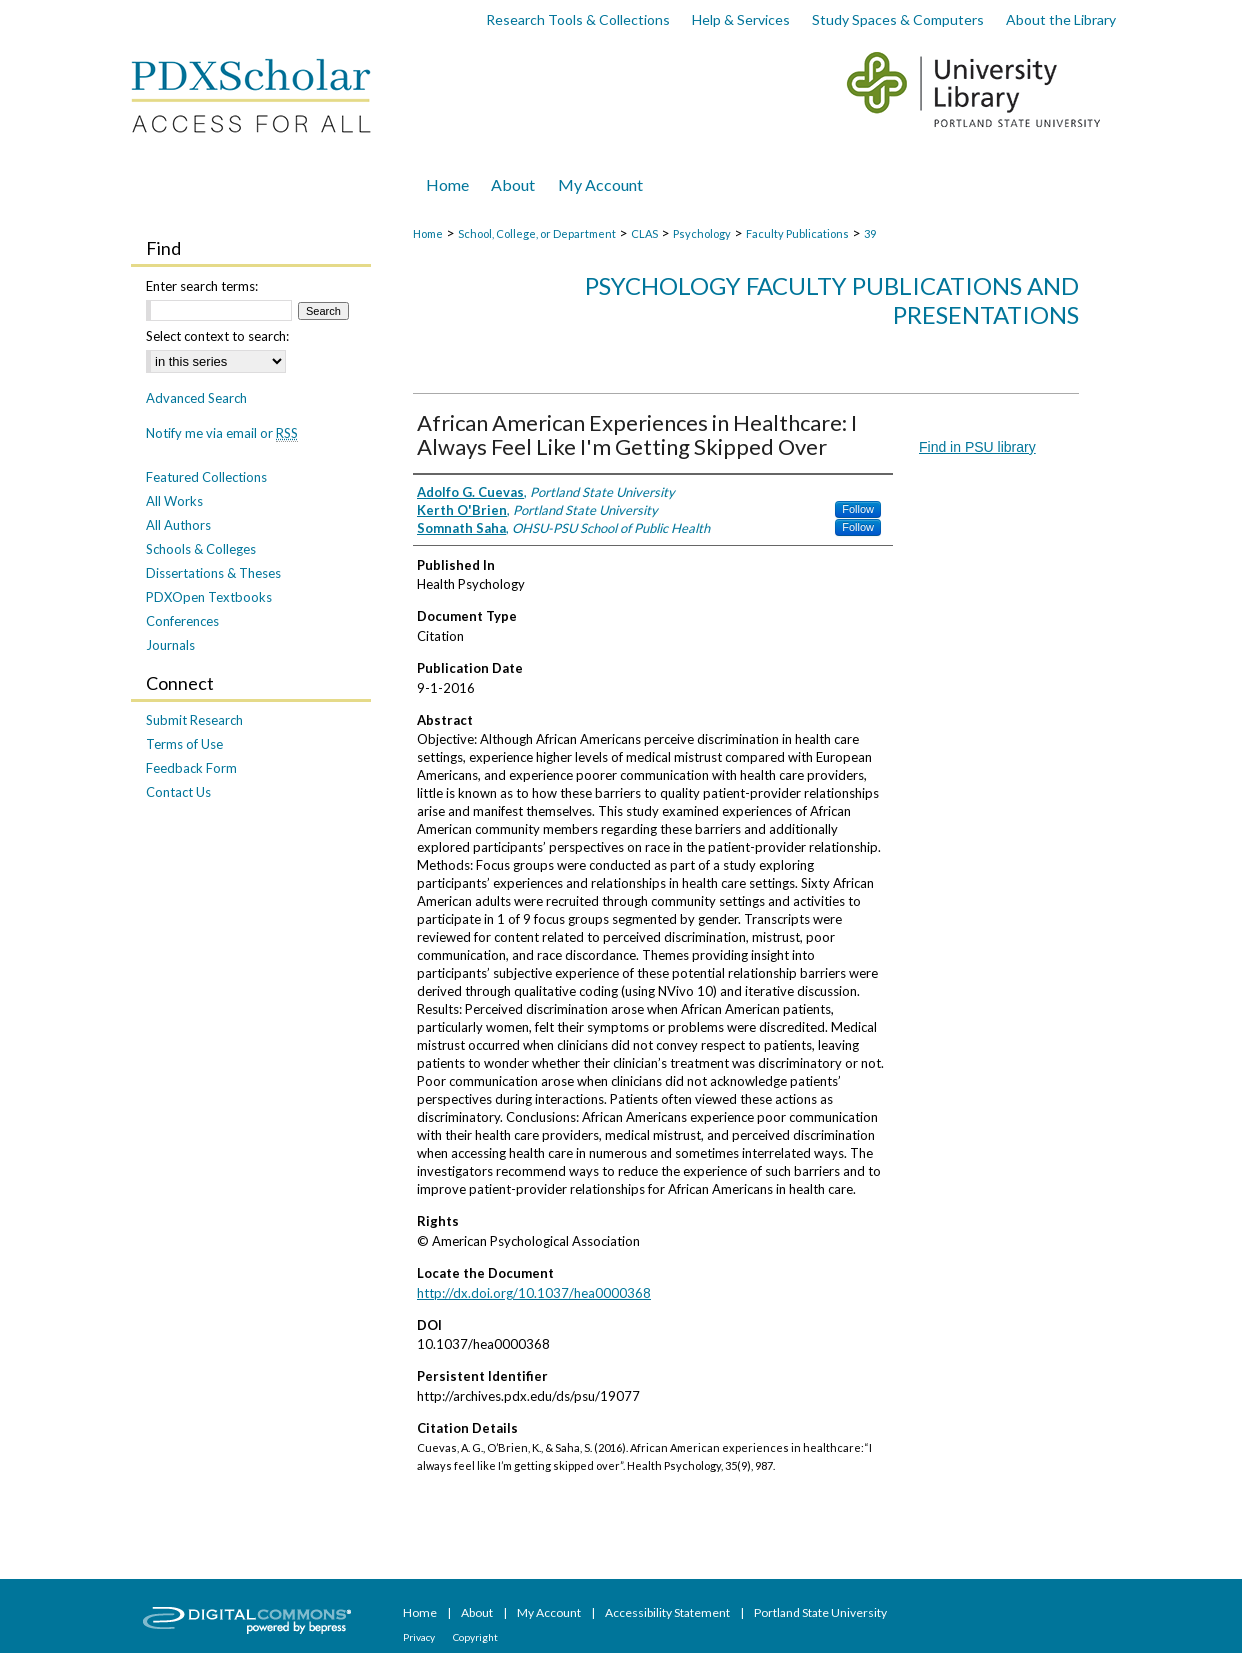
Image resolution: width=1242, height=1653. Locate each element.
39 (870, 233)
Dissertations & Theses (213, 573)
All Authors (178, 525)
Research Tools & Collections (578, 19)
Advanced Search (196, 398)
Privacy (420, 1637)
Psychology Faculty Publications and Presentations (832, 300)
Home (428, 233)
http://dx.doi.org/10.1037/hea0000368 (534, 1293)
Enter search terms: (202, 286)
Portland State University (820, 1612)
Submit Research (194, 720)
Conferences (182, 621)
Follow (858, 509)
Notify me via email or (222, 433)
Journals (170, 645)
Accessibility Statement (668, 1612)
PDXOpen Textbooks (209, 597)
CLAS (644, 233)
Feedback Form (191, 768)
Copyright (475, 1637)
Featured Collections (206, 477)
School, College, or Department (537, 233)
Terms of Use (184, 744)
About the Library (1061, 19)
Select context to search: (217, 336)
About (478, 1612)
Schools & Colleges (201, 549)
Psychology (702, 233)
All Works (174, 501)
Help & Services (741, 19)
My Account (550, 1612)
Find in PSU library (977, 447)
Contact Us (178, 792)
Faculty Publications (797, 233)
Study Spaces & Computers (898, 19)
